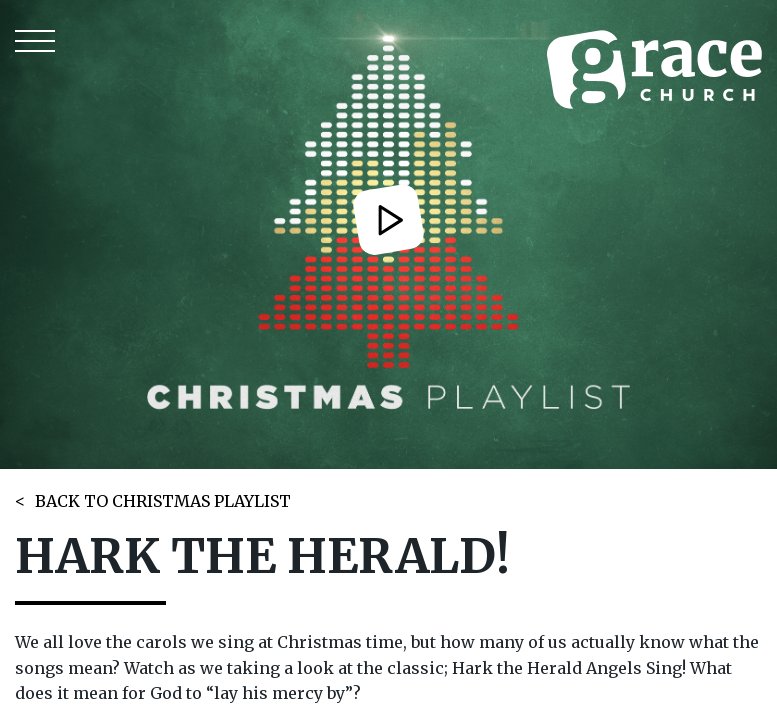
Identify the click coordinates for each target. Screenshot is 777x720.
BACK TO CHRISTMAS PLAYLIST (163, 501)
